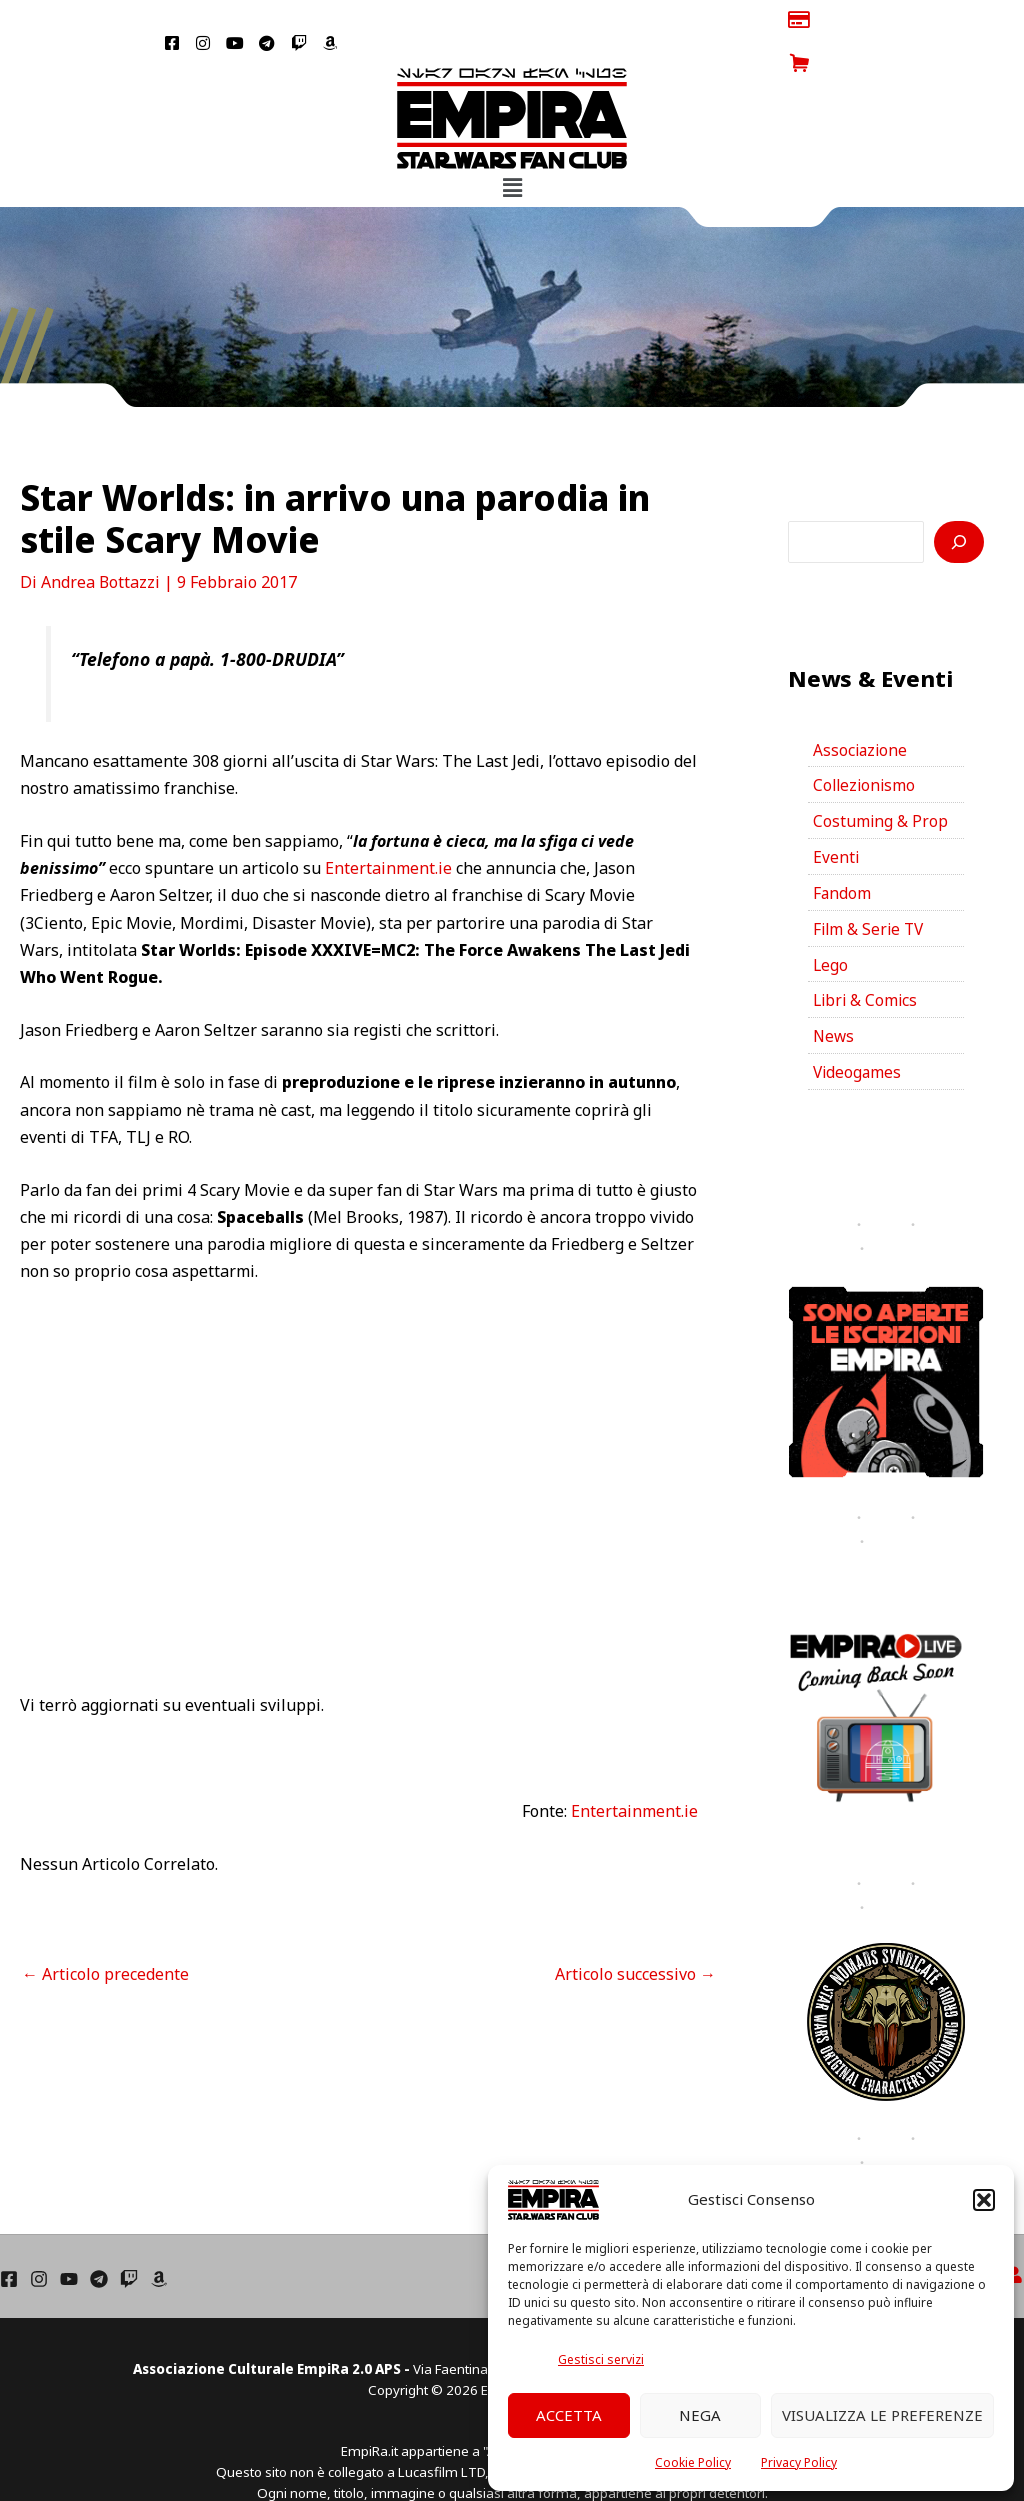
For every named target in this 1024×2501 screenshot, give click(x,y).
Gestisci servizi (601, 2359)
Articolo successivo (635, 1931)
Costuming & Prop (881, 782)
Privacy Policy (799, 2462)
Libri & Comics (867, 967)
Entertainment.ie (390, 825)
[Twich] (129, 2248)
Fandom (842, 856)
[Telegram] (99, 2248)
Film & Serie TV (870, 893)
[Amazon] (159, 2248)
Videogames (858, 1041)
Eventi (836, 819)
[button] (984, 2200)
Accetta (569, 2415)
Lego (831, 930)
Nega (700, 2415)
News (834, 1004)
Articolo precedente (105, 1931)
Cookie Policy (693, 2462)
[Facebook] (9, 2248)
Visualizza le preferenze (882, 2415)
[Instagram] (39, 2248)
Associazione (861, 708)
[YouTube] (69, 2248)
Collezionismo (866, 745)
